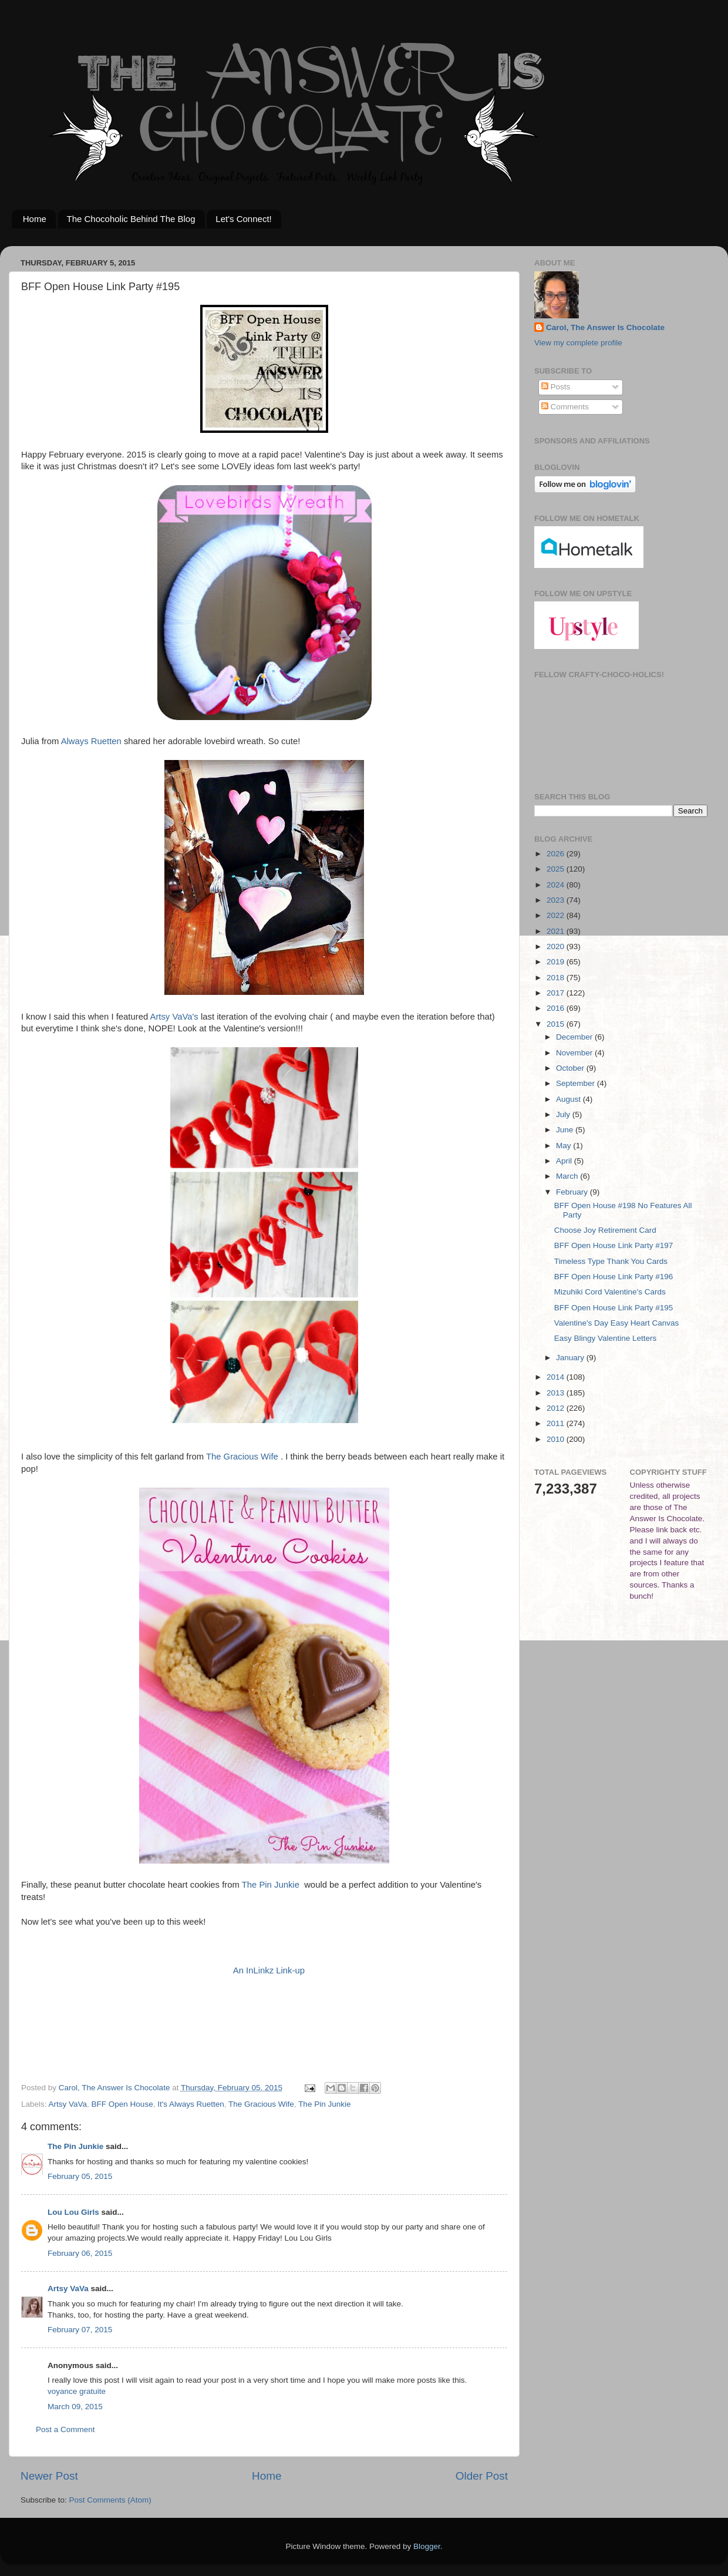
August (569, 1099)
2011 (557, 1423)
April (565, 1160)
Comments (565, 406)
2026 (557, 853)
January (571, 1357)
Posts (556, 386)
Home (34, 219)
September (576, 1083)
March (568, 1176)
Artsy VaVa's (174, 1016)
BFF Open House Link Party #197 (613, 1245)
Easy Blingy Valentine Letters (605, 1338)
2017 (557, 992)
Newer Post (49, 2476)
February (573, 1192)
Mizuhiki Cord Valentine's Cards (610, 1291)
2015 (557, 1024)
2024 (557, 884)
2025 (557, 869)
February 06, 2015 (80, 2253)
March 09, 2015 (75, 2406)
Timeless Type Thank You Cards (611, 1261)
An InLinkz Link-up (269, 1970)
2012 (557, 1408)
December (575, 1037)
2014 (557, 1377)
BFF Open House (122, 2104)
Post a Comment (65, 2429)
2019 (557, 961)
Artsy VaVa (68, 2104)
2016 (557, 1008)
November (575, 1052)
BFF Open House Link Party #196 (613, 1276)
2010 (557, 1439)
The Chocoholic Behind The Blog (131, 219)
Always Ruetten (91, 741)
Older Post (482, 2476)
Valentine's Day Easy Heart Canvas (616, 1323)
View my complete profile (578, 342)
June (565, 1129)
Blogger (426, 2546)
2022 (557, 915)
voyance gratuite (77, 2391)
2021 (557, 931)
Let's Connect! (243, 219)
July (564, 1114)
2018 (557, 977)
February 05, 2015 (80, 2176)
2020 (557, 946)
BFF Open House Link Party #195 (613, 1307)
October (571, 1068)
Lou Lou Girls (73, 2212)
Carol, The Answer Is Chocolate (605, 327)
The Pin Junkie (270, 1884)
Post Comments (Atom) (110, 2500)
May (564, 1145)
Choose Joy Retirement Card (605, 1230)
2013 (557, 1392)
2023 (557, 900)
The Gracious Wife (242, 1456)
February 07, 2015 (80, 2329)
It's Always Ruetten (190, 2104)
